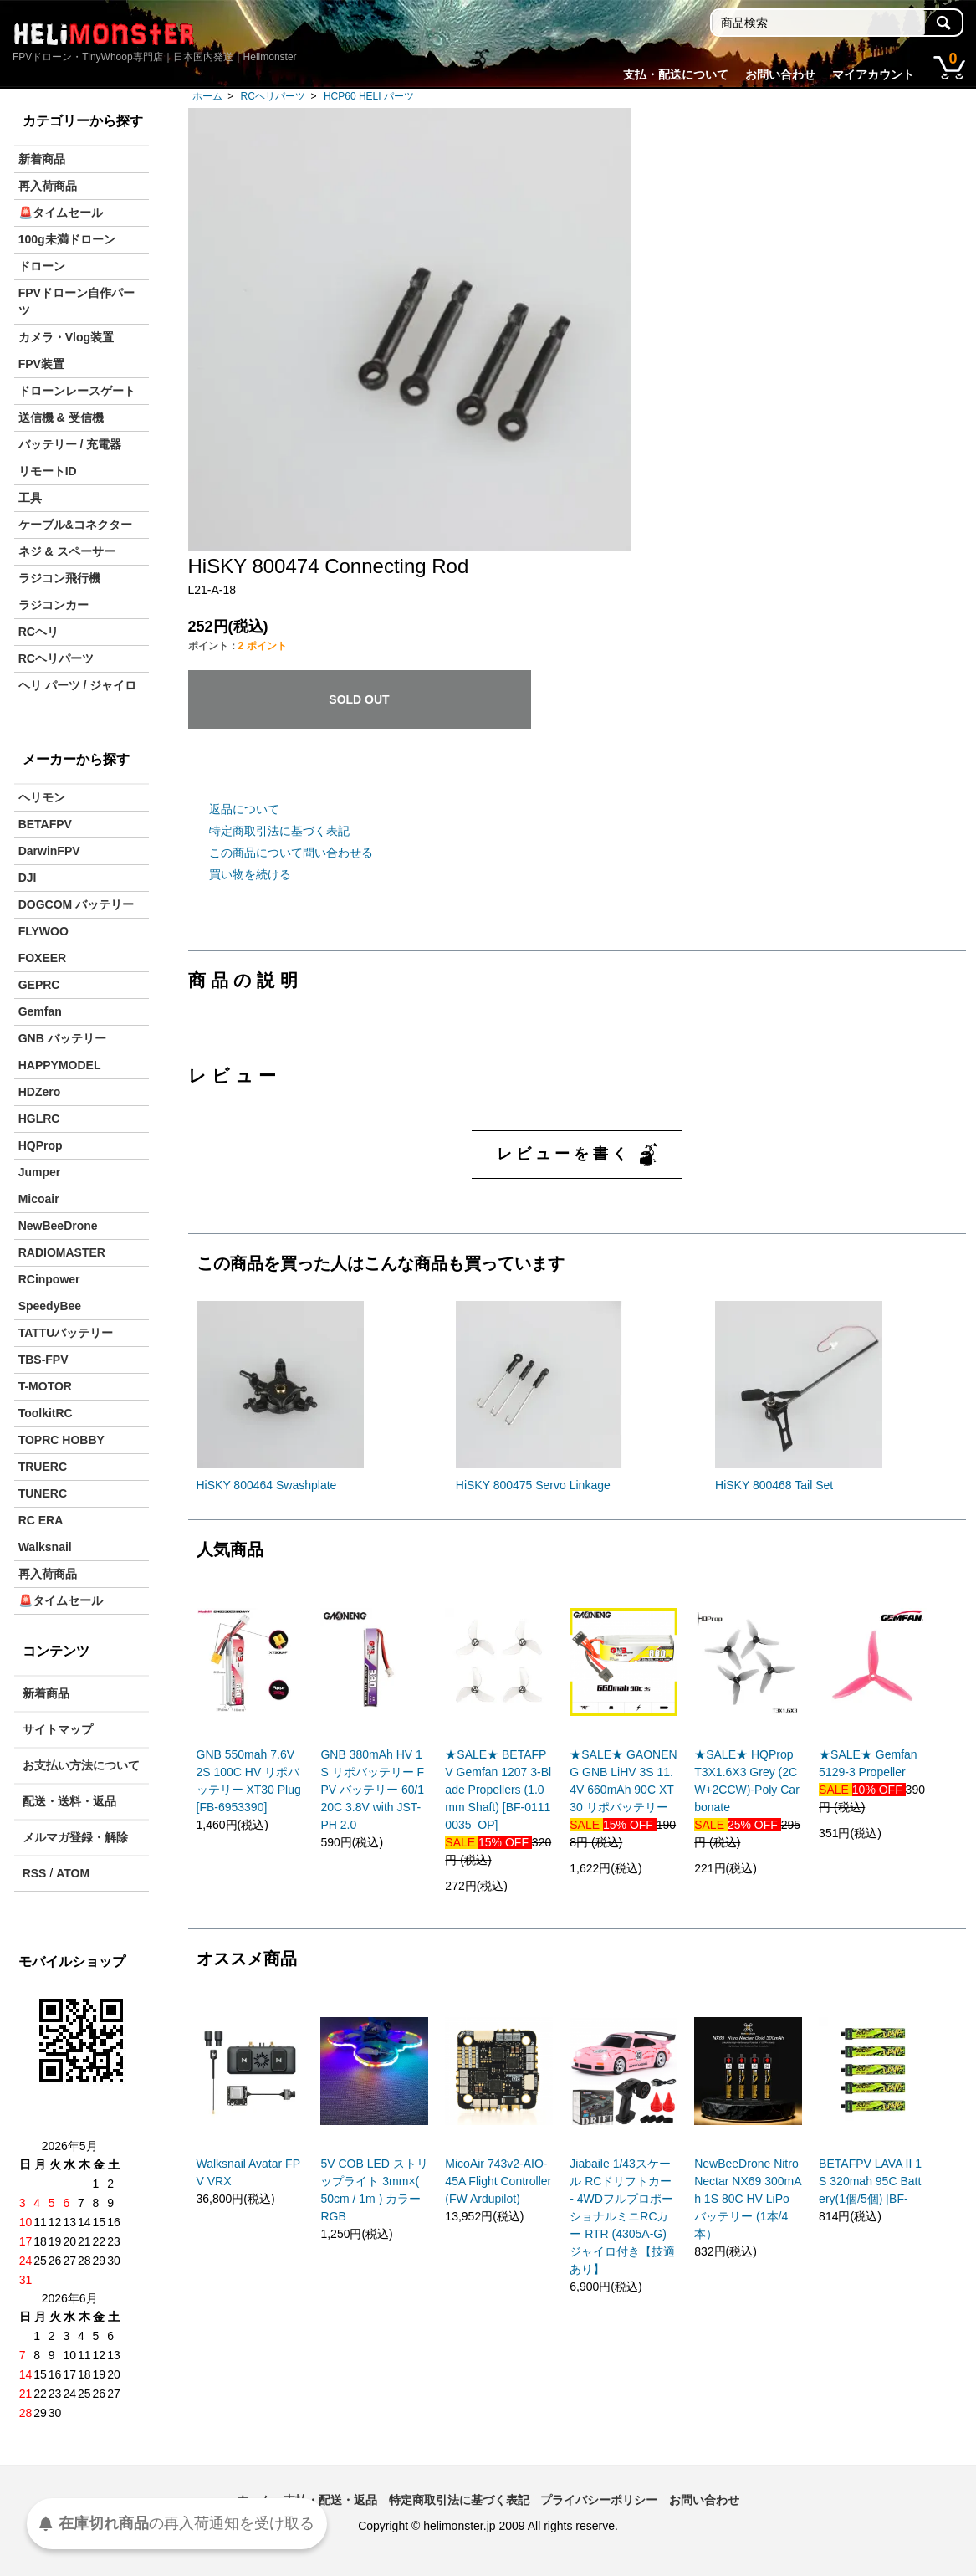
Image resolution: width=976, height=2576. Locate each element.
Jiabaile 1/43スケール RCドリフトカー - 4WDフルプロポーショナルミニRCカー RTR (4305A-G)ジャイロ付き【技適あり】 (622, 2216)
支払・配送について (675, 74)
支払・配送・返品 (330, 2500)
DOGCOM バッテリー (76, 904)
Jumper (39, 1172)
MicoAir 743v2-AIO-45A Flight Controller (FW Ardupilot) (498, 2181)
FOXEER (42, 958)
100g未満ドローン (66, 239)
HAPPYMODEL (59, 1065)
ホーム (207, 96)
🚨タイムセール (60, 212)
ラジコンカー (53, 605)
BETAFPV (45, 824)
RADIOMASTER (61, 1252)
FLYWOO (43, 931)
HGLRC (39, 1118)
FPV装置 (41, 364)
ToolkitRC (45, 1413)
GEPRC (39, 984)
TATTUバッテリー (66, 1332)
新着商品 (41, 159)
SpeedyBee (49, 1306)
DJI (27, 877)
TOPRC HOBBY (61, 1440)
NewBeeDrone (58, 1225)
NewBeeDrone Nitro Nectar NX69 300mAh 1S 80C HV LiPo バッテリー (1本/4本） (747, 2199)
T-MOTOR (45, 1386)
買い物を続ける (250, 874)
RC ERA (41, 1520)
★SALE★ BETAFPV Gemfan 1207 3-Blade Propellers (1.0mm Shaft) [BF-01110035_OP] (498, 1789)
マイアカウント (873, 74)
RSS (35, 1873)
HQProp (40, 1145)
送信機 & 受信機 (61, 417)
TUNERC (42, 1493)
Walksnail (45, 1547)
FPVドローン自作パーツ (76, 301)
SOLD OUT (359, 699)
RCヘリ (38, 631)
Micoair (38, 1199)
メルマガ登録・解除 (75, 1837)
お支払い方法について (81, 1765)
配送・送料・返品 (69, 1801)
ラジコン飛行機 (59, 578)
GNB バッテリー (62, 1038)
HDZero (39, 1092)
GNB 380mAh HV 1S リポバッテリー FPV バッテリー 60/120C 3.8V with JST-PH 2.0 (372, 1789)
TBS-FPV (43, 1359)
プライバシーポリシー (598, 2500)
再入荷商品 (47, 185)
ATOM (72, 1873)
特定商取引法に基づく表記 (279, 830)
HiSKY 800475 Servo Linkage (533, 1485)
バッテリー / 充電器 (70, 444)
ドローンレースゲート (76, 390)
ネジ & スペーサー (66, 551)
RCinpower (49, 1279)
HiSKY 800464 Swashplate (267, 1485)
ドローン (41, 266)
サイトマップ (58, 1729)
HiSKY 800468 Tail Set (774, 1485)
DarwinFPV (49, 851)
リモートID (47, 471)
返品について (244, 809)
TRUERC (42, 1466)
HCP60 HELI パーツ (369, 96)
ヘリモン (41, 797)
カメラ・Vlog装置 (66, 337)
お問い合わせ (780, 74)
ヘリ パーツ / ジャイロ (77, 685)
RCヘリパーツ (273, 96)
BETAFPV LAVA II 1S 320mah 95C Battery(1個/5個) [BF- (870, 2181)
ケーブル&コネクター (75, 524)
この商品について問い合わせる (291, 852)
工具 (30, 497)
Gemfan (40, 1011)
